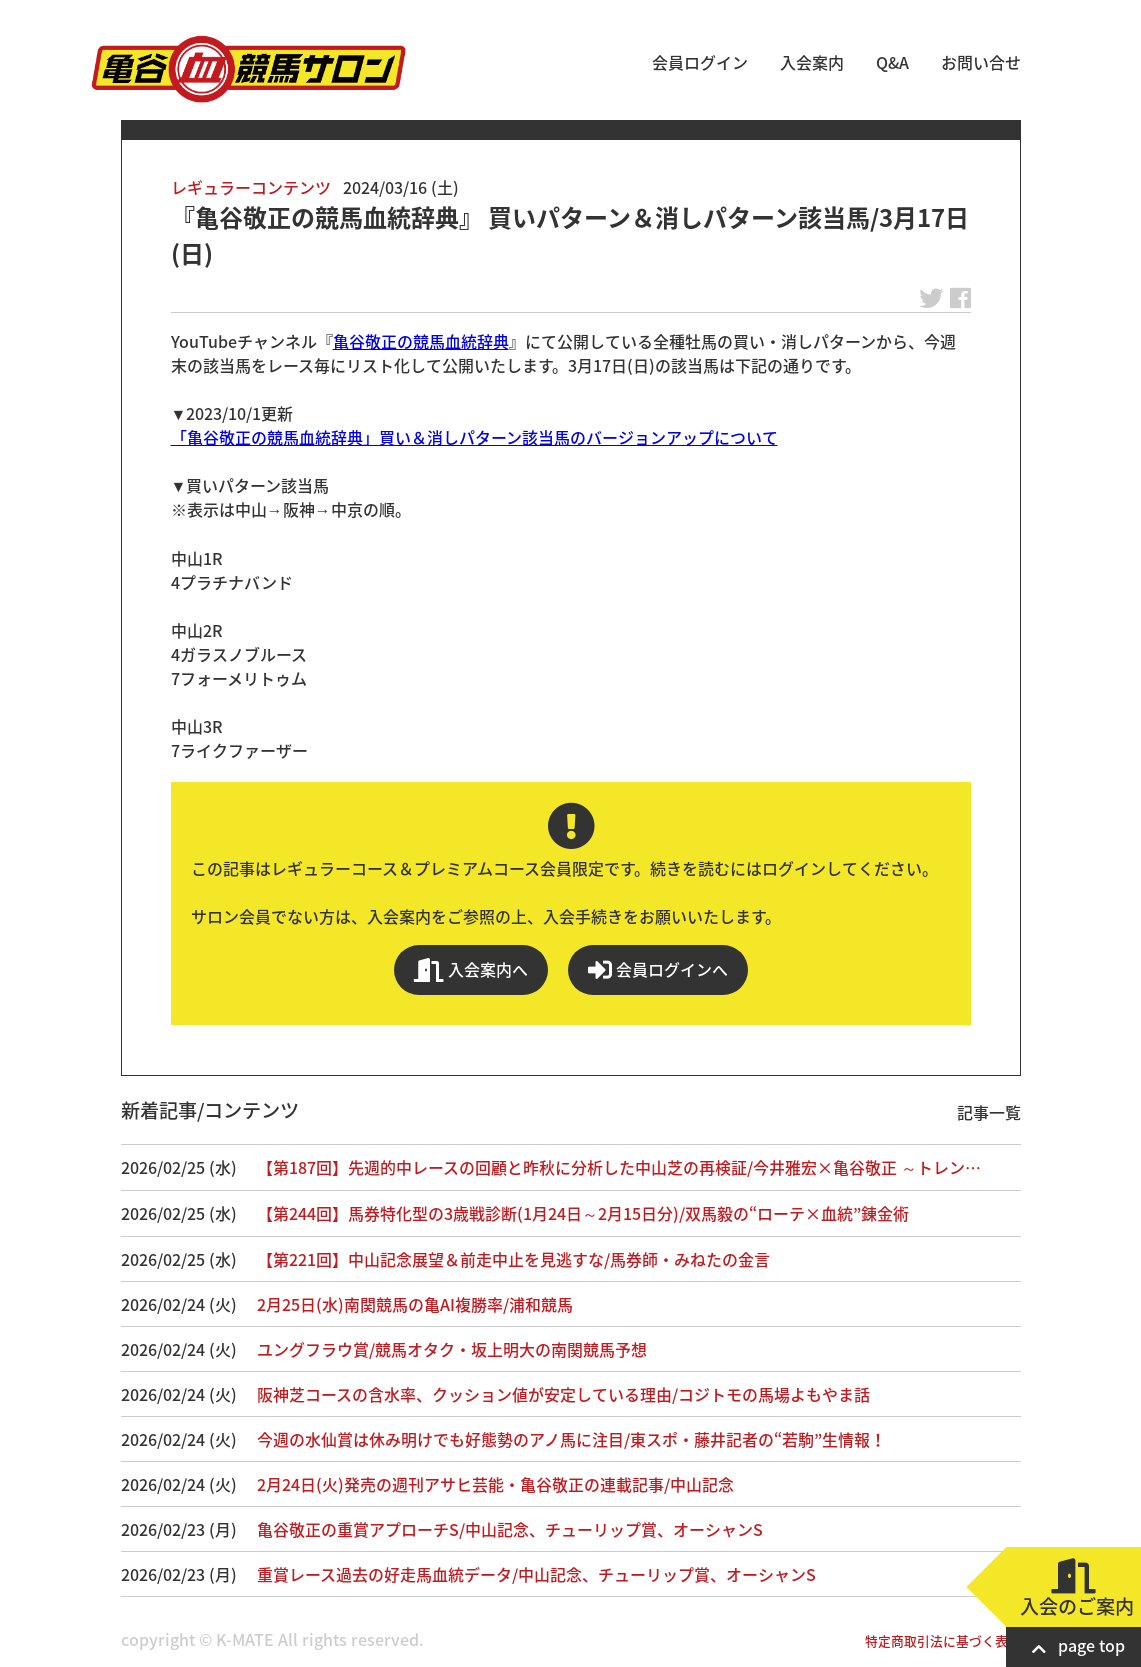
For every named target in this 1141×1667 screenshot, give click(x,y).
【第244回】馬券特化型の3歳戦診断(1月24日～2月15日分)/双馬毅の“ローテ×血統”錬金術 (583, 1213)
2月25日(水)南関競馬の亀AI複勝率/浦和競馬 (415, 1304)
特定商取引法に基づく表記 (943, 1640)
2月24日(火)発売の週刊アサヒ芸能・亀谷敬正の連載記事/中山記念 (495, 1484)
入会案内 (812, 62)
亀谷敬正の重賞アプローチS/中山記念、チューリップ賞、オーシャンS (510, 1529)
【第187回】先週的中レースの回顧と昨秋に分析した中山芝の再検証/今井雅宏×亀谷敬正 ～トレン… (619, 1167)
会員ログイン (700, 62)
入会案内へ (471, 969)
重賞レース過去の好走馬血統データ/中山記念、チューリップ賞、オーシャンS (536, 1574)
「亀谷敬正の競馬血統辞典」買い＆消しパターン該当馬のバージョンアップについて (474, 437)
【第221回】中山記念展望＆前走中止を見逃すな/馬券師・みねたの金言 (513, 1259)
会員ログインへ (658, 969)
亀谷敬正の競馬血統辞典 (421, 341)
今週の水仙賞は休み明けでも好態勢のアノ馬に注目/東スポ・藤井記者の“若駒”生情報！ (571, 1439)
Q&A (892, 62)
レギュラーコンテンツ (251, 187)
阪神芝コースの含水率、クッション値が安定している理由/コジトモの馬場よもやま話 (563, 1394)
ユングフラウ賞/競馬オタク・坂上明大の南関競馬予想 (452, 1349)
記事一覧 (989, 1112)
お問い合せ (981, 62)
